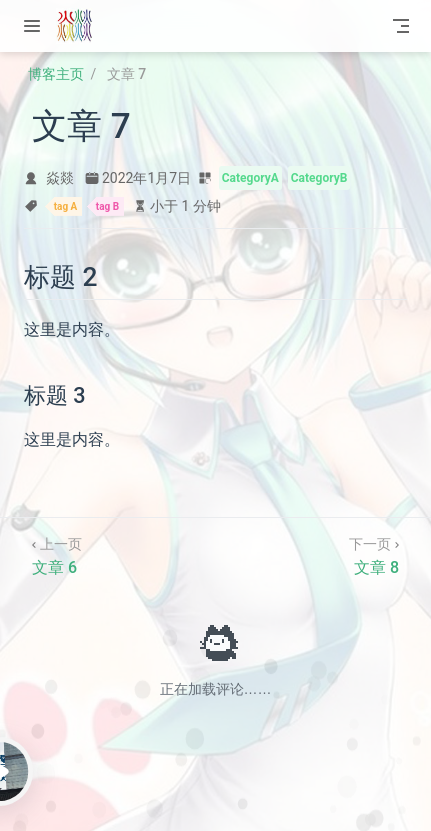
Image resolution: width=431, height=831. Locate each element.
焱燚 (60, 178)
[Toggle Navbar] (401, 26)
